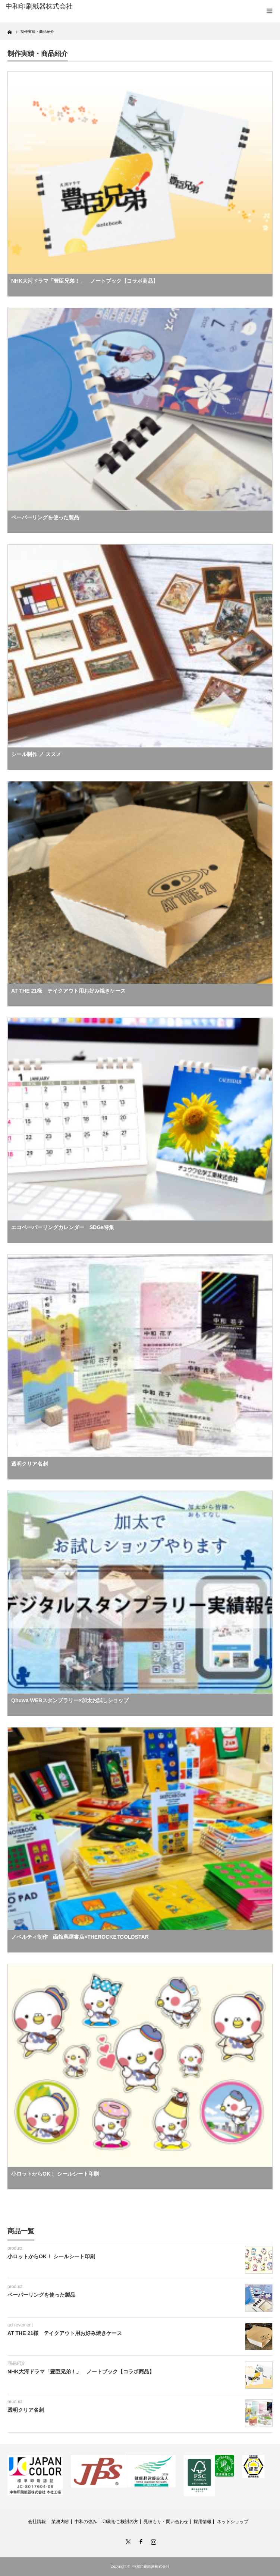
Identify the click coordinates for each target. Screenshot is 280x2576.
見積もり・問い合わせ (166, 2521)
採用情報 (202, 2521)
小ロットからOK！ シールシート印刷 (55, 2174)
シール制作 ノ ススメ (36, 754)
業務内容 (60, 2521)
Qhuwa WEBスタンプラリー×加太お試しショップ (70, 1700)
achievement (20, 2325)
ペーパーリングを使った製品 (45, 517)
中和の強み (86, 2521)
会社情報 (37, 2521)
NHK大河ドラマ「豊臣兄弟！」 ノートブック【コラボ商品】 (84, 281)
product (14, 2248)
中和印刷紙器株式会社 (151, 2566)
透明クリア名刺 (29, 1464)
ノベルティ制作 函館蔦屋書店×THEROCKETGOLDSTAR (80, 1937)
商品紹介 (16, 2363)
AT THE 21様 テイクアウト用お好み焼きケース (68, 991)
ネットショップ (232, 2521)
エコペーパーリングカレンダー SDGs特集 (62, 1227)
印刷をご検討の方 (120, 2521)
